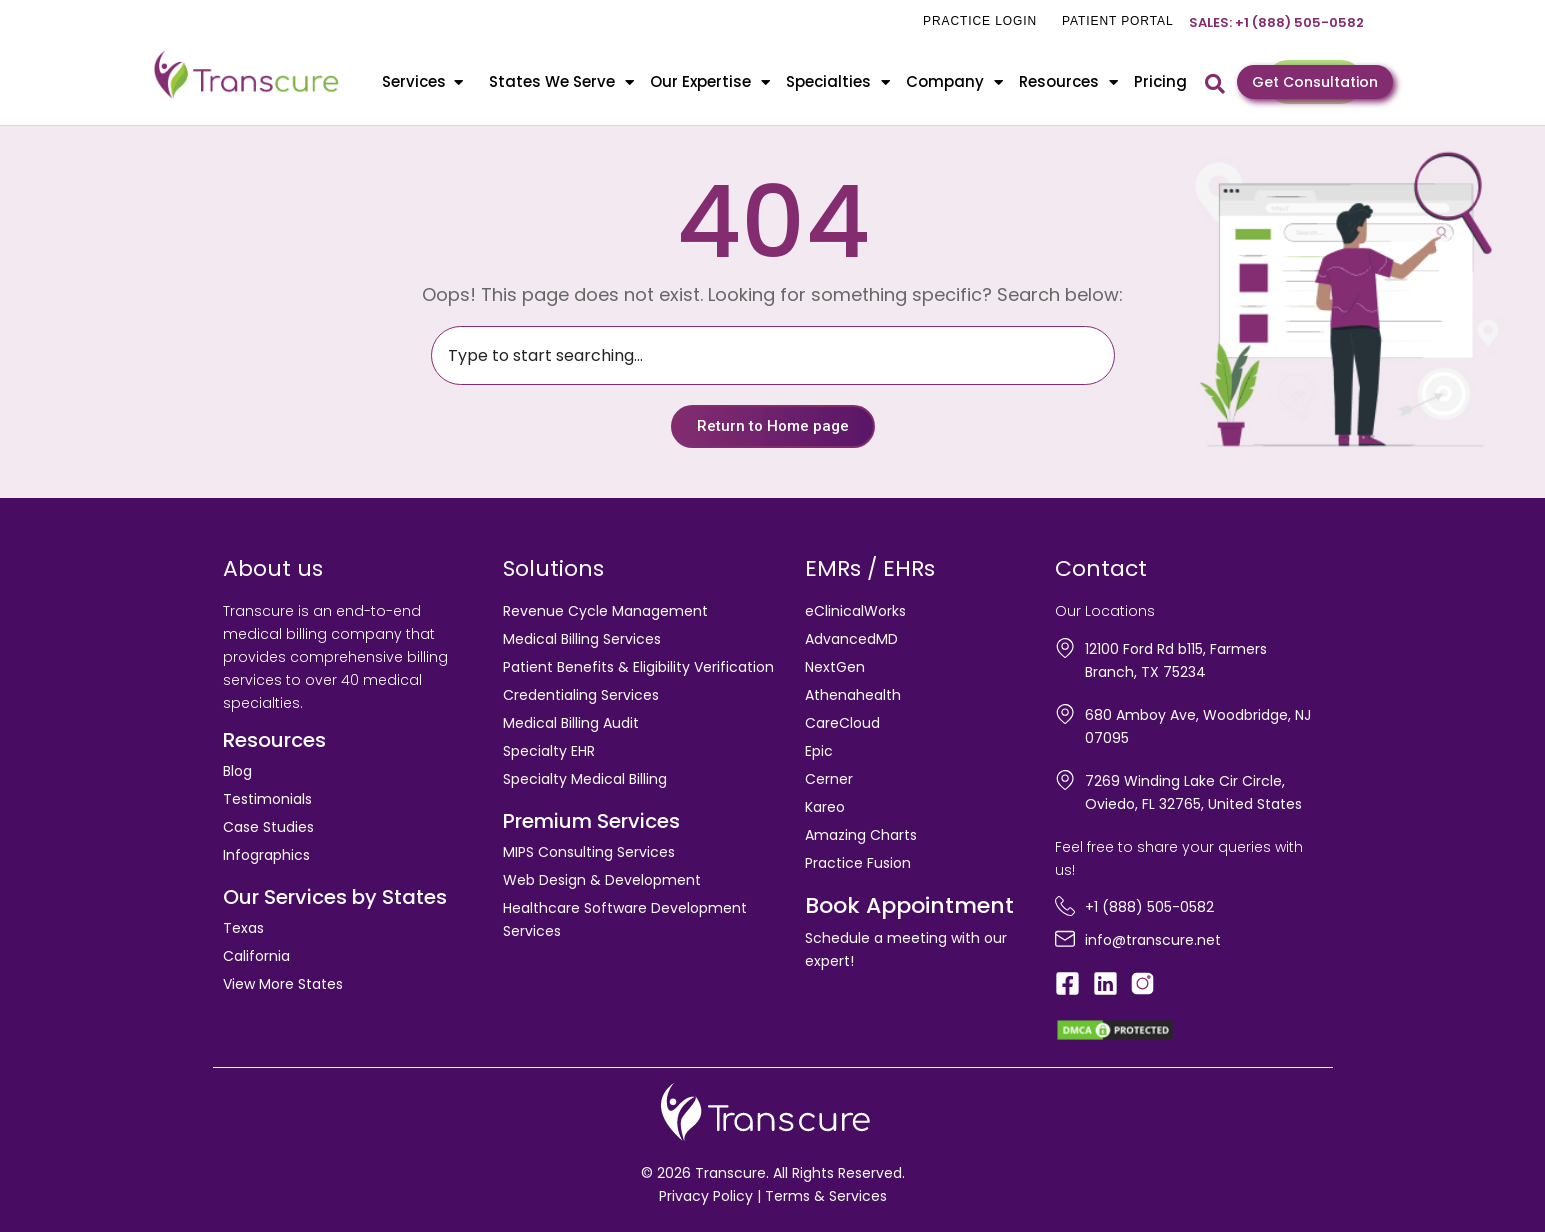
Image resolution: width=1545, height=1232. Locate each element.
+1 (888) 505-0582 (1149, 907)
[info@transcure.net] (1065, 939)
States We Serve (561, 82)
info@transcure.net (1153, 940)
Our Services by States (335, 897)
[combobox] (773, 355)
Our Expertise (710, 82)
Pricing (1160, 81)
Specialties (838, 82)
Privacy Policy (706, 1196)
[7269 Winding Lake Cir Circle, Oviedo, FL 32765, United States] (1065, 780)
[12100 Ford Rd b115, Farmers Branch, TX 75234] (1065, 648)
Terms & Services (826, 1196)
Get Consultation (1315, 82)
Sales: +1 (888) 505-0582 (1276, 22)
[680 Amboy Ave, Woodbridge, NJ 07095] (1065, 714)
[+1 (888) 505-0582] (1065, 906)
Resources (1068, 82)
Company (954, 82)
